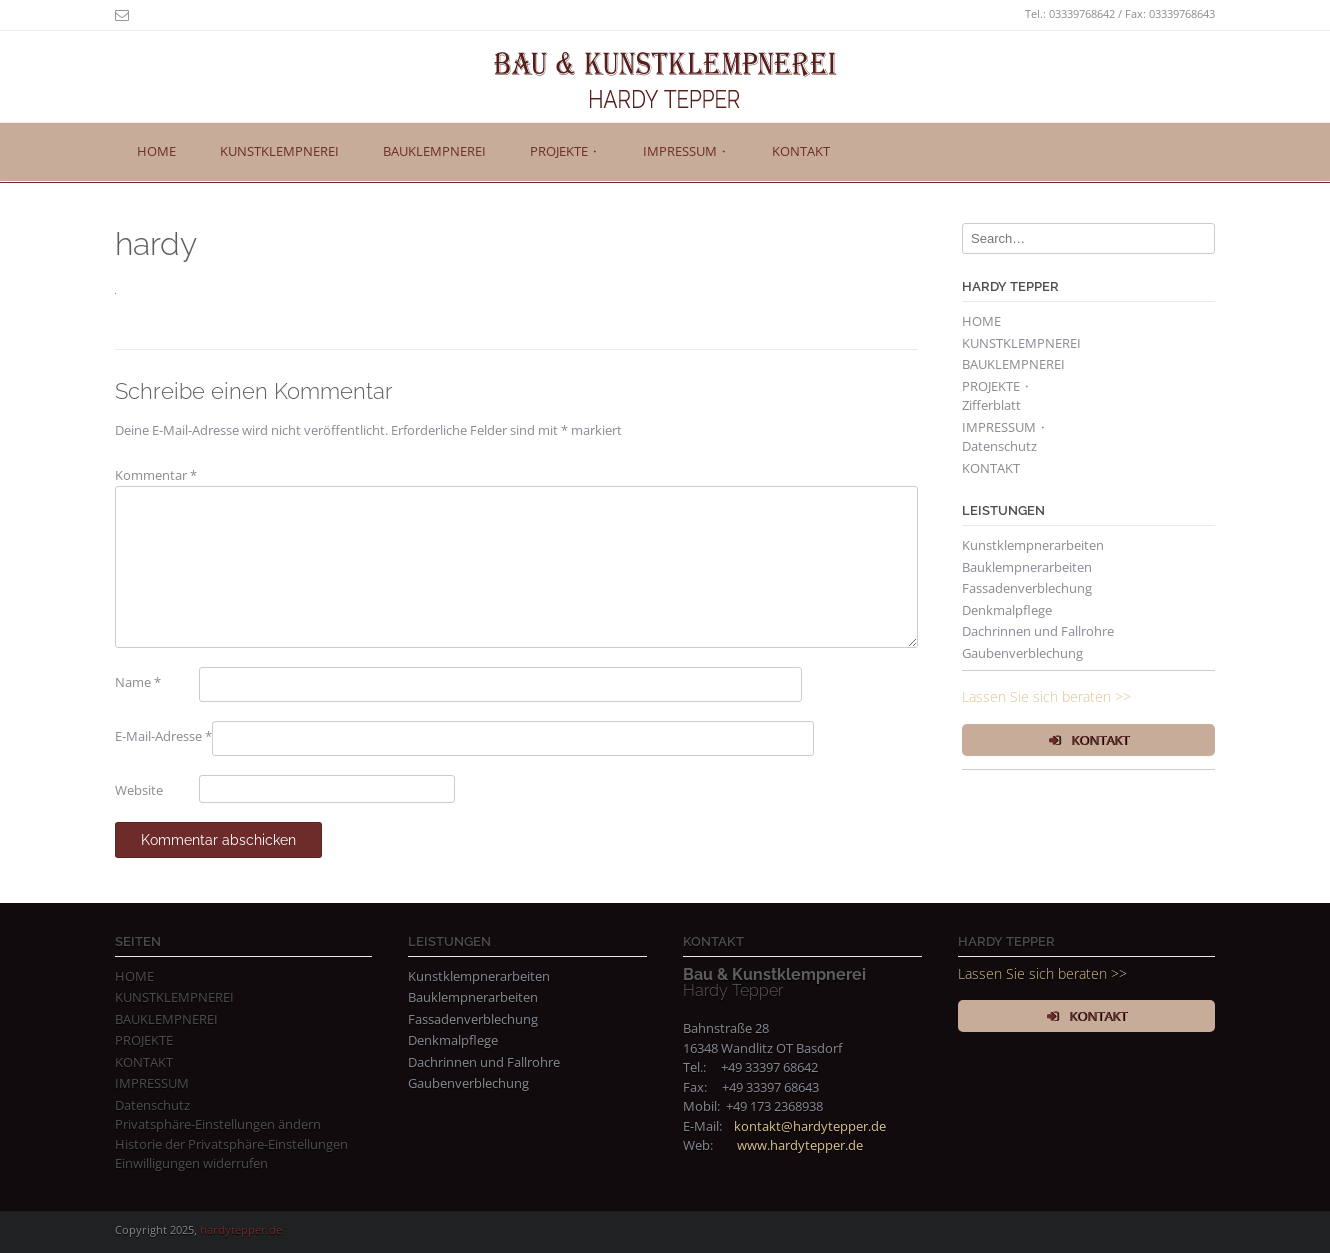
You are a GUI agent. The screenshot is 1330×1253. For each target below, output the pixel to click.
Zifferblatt (991, 405)
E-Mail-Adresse (163, 736)
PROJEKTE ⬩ (564, 151)
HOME (156, 151)
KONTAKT (801, 151)
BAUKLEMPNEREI (434, 151)
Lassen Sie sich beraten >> (1046, 696)
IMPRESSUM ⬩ (685, 151)
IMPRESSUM (152, 1083)
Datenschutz (999, 446)
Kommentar (156, 475)
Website (139, 790)
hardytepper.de (241, 1229)
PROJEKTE (144, 1040)
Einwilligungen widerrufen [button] (191, 1163)
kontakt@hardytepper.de (810, 1126)
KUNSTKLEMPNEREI (279, 151)
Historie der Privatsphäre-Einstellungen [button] (231, 1144)
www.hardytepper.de (800, 1145)
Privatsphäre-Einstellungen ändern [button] (218, 1124)
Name (138, 682)
